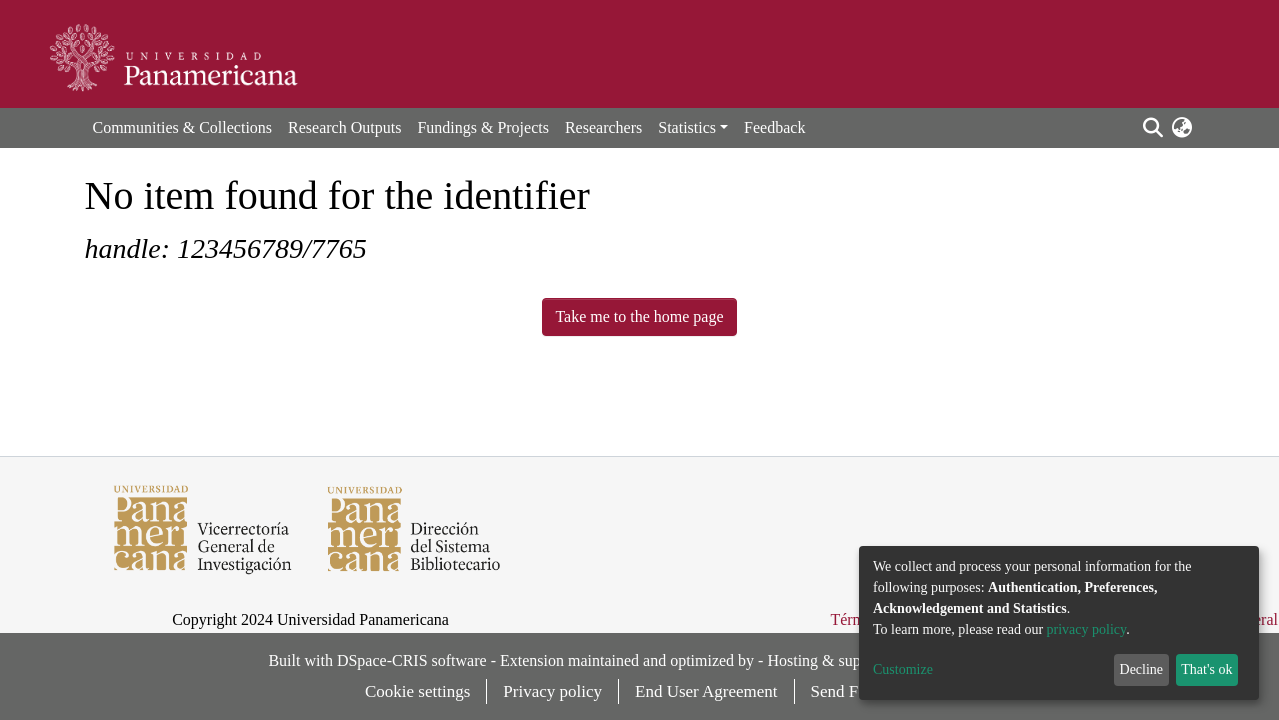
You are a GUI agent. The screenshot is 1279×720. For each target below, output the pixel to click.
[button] (1182, 128)
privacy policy (1087, 629)
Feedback (774, 127)
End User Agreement (706, 691)
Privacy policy (552, 691)
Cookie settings (417, 691)
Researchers (603, 127)
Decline (1142, 669)
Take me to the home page (639, 316)
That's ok (1206, 669)
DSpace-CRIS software (412, 660)
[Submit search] (1153, 128)
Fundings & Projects (483, 127)
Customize (903, 669)
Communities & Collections (183, 127)
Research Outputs (344, 127)
